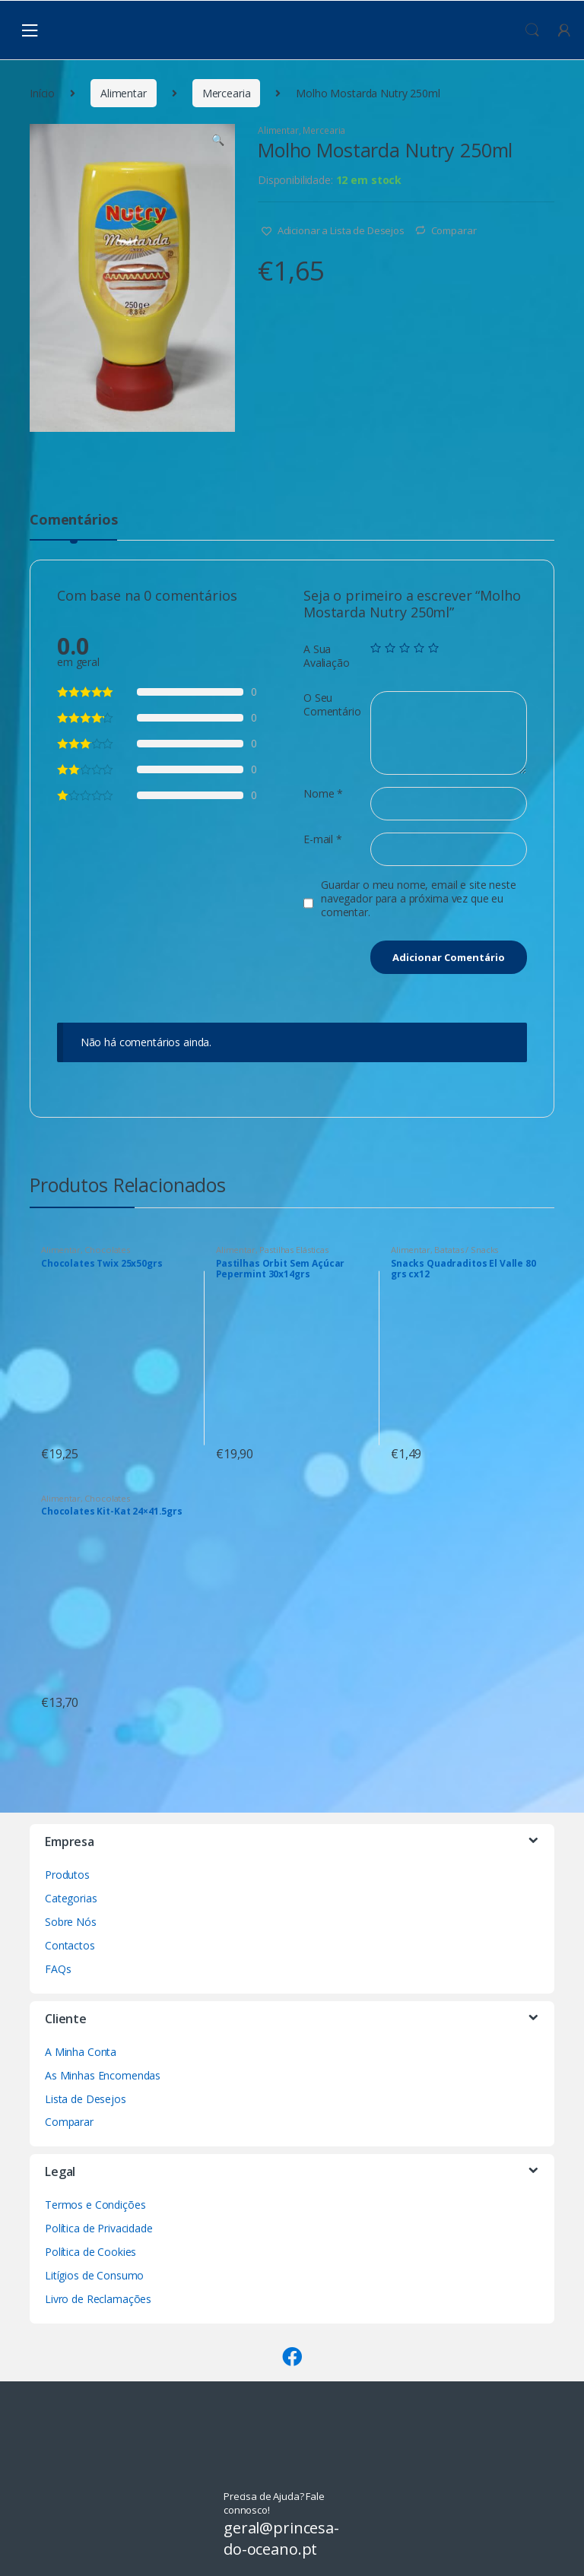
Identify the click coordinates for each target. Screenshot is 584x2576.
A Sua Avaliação (326, 656)
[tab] (73, 526)
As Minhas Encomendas (102, 2075)
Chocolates (107, 1249)
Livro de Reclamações (98, 2299)
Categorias (71, 1898)
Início (42, 93)
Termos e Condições (95, 2204)
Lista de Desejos (85, 2099)
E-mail (322, 839)
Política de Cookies (90, 2251)
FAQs (58, 1969)
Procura (532, 30)
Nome (323, 794)
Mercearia (226, 93)
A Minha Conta (80, 2052)
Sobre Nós (71, 1922)
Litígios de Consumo (94, 2275)
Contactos (70, 1945)
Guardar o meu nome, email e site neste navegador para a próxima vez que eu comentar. (418, 898)
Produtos (67, 1874)
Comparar (454, 230)
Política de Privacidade (99, 2228)
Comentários (73, 520)
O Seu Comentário (332, 705)
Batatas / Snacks (466, 1249)
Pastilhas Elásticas (293, 1249)
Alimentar (123, 93)
